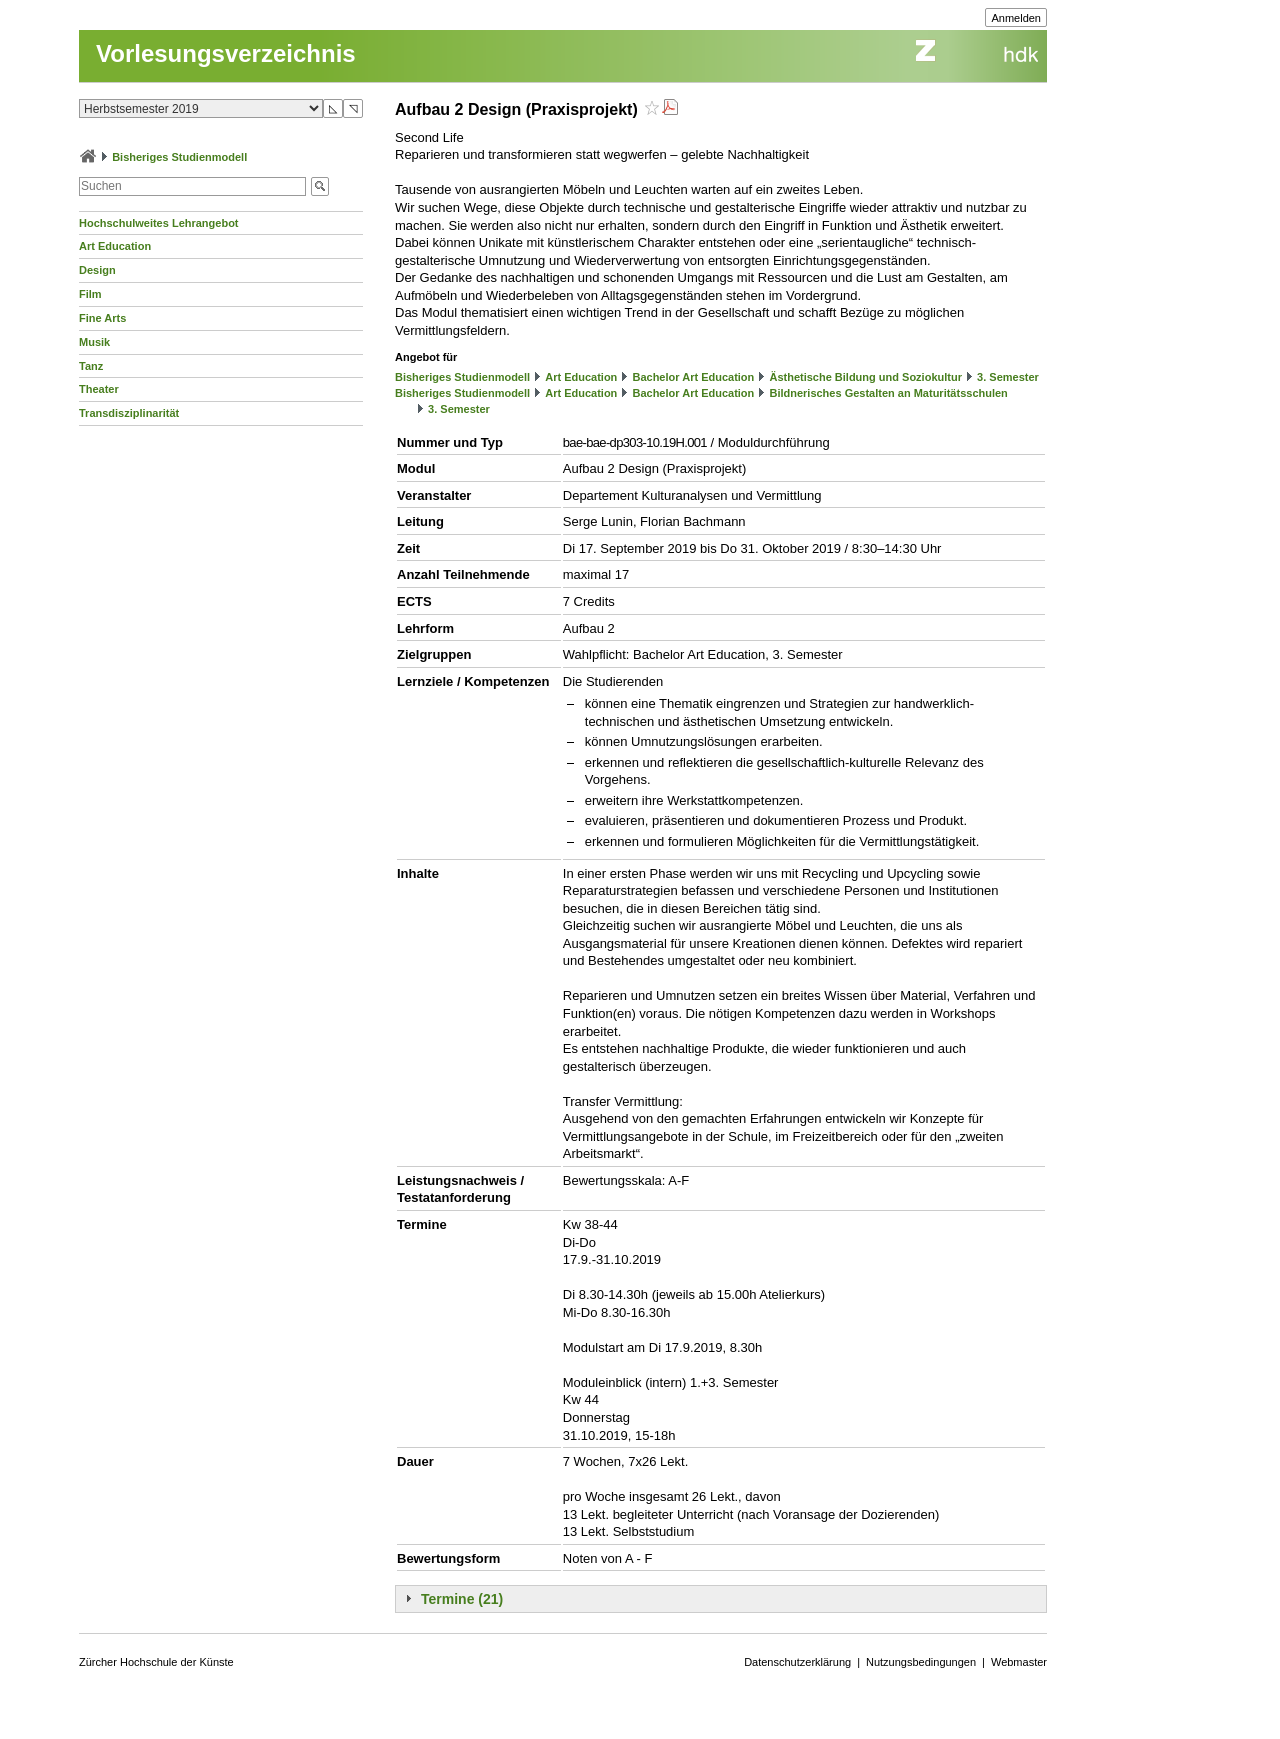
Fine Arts (102, 318)
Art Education (115, 246)
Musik (94, 342)
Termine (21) (462, 1599)
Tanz (91, 366)
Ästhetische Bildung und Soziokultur (865, 377)
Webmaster (1019, 1662)
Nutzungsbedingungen (921, 1662)
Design (97, 270)
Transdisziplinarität (129, 413)
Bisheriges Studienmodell (179, 157)
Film (90, 294)
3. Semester (1008, 377)
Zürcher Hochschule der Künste (156, 1662)
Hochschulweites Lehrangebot (159, 223)
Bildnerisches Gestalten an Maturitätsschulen (888, 393)
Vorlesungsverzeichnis (226, 53)
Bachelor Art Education (693, 377)
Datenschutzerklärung (797, 1662)
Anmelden (1016, 18)
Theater (99, 389)
